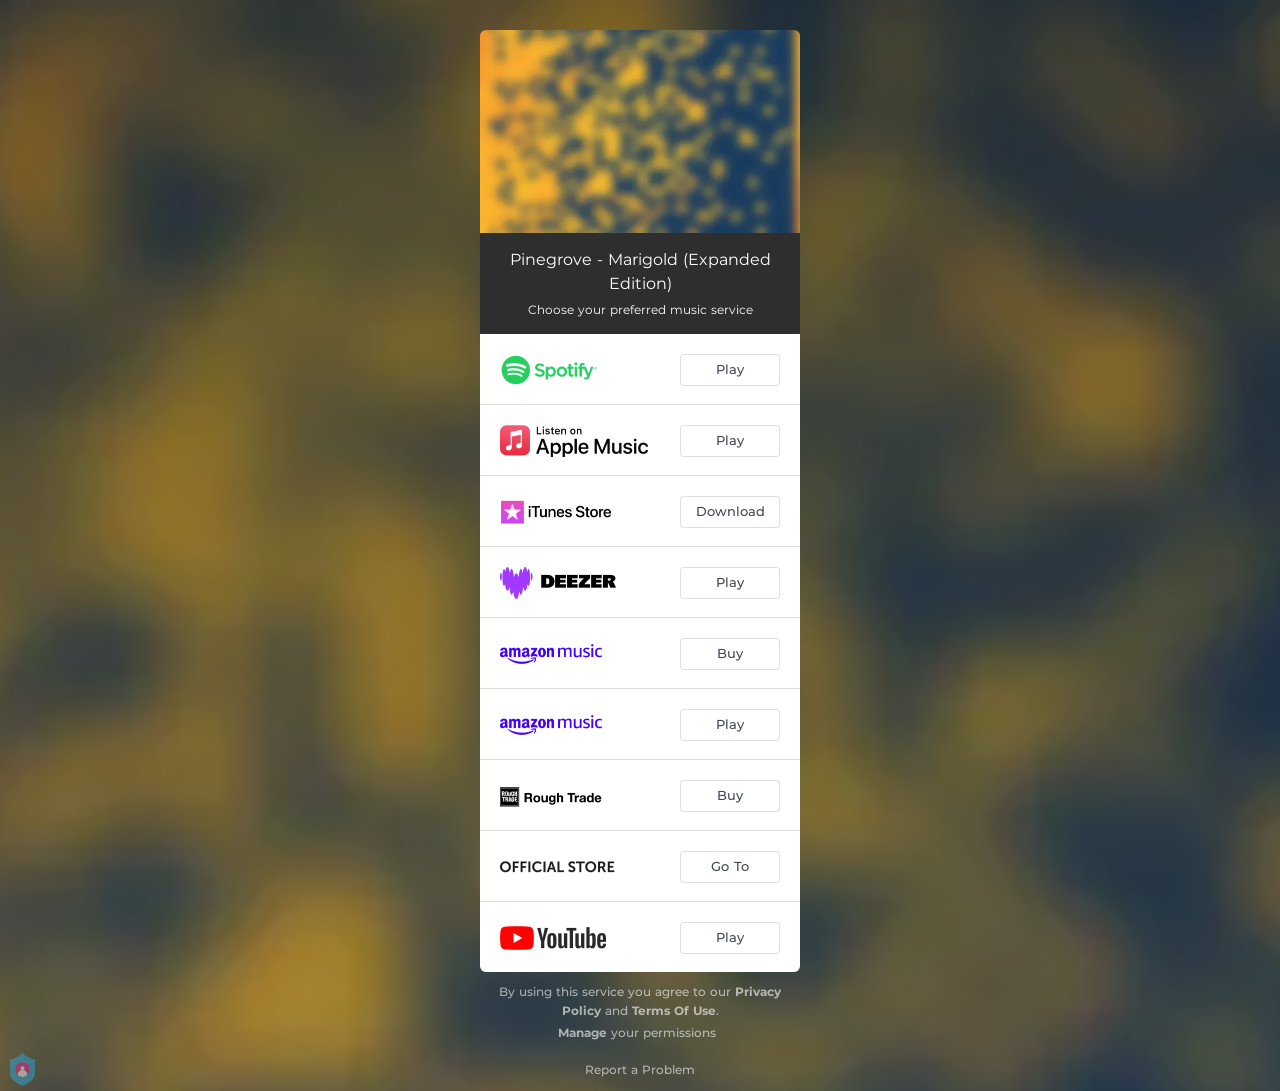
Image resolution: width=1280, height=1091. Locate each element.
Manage (582, 1032)
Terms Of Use (674, 1010)
